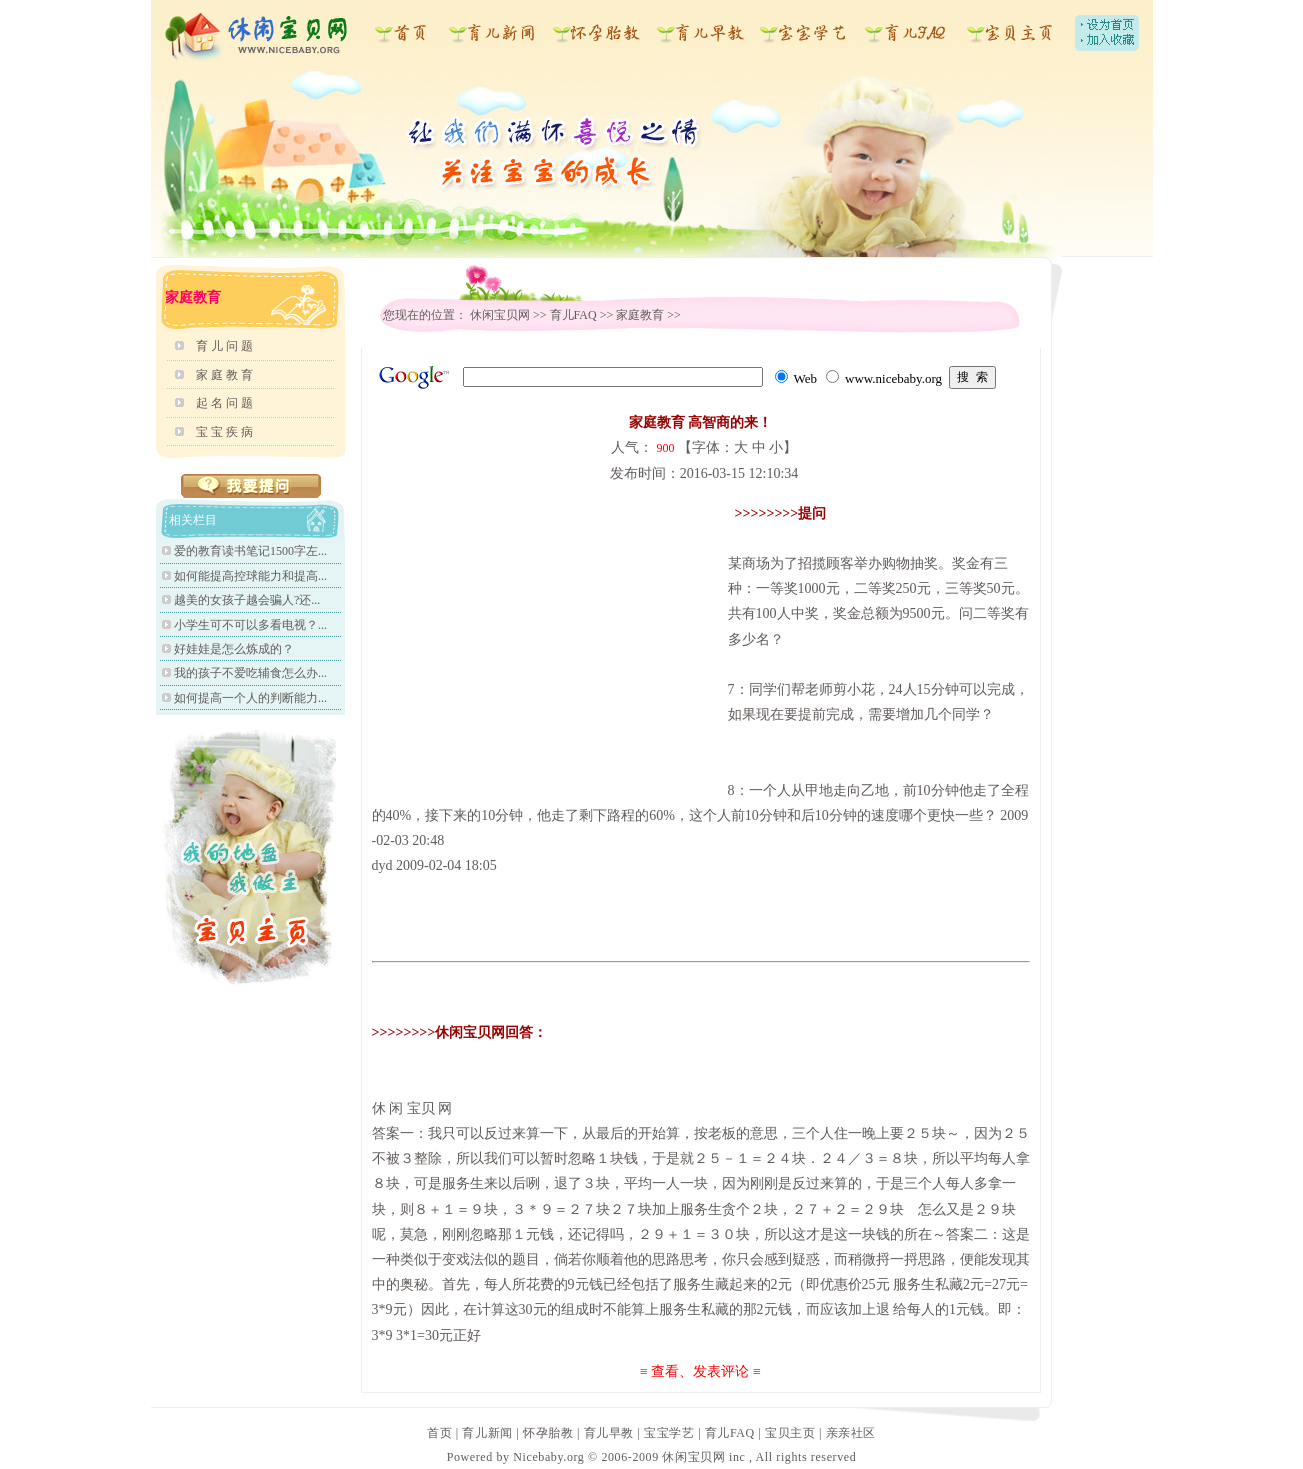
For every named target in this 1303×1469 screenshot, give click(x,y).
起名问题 (226, 403)
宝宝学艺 (669, 1433)
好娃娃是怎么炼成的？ (234, 649)
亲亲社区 (851, 1433)
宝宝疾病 (226, 432)
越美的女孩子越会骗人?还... (247, 600)
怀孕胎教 (548, 1433)
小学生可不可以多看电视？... (250, 625)
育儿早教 (609, 1433)
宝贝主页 (790, 1433)
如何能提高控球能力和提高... (250, 576)
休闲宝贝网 (500, 315)
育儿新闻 (487, 1433)
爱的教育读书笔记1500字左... (250, 551)
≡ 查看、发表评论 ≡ (700, 1371)
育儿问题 (226, 346)
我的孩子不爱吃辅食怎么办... (250, 673)
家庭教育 (226, 375)
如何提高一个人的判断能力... (250, 698)
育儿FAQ (573, 315)
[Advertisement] (540, 641)
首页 (439, 1433)
